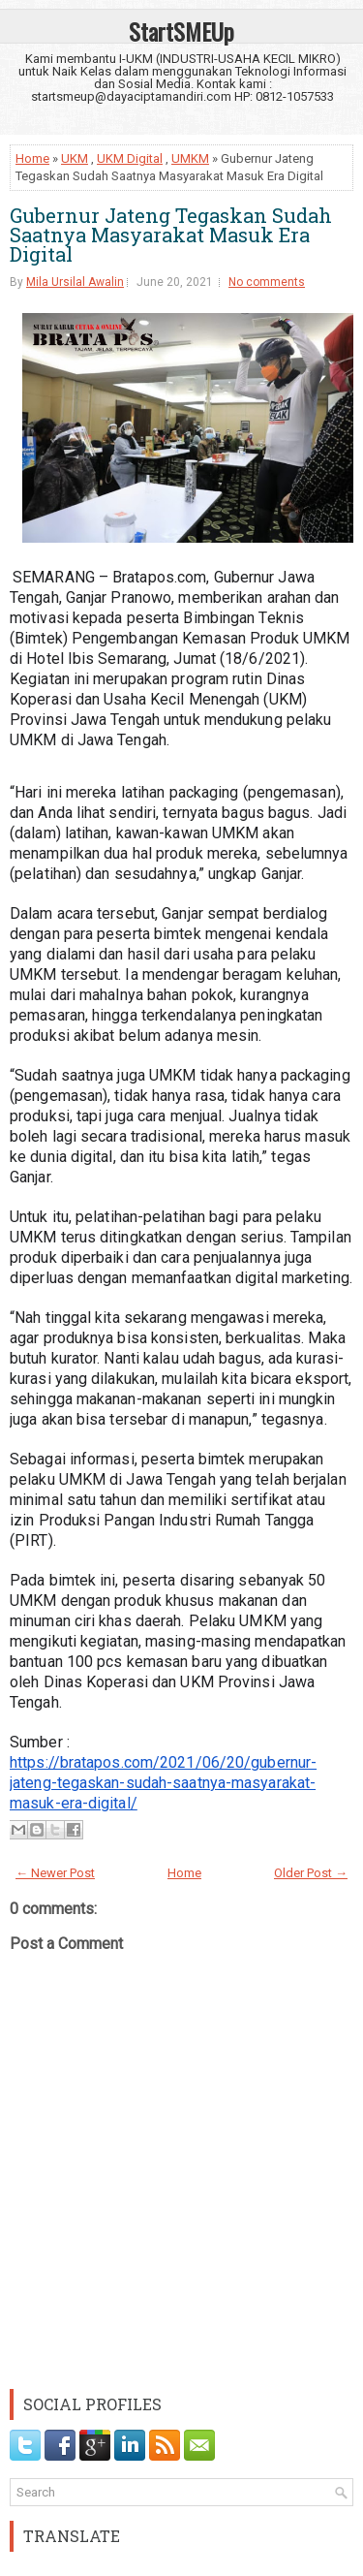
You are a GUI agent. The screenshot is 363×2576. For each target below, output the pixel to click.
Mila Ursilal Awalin (75, 282)
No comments (266, 282)
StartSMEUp (181, 31)
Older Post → (311, 1873)
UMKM (190, 158)
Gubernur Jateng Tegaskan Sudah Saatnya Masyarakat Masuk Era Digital (171, 234)
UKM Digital (130, 158)
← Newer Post (55, 1873)
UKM (74, 158)
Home (32, 158)
